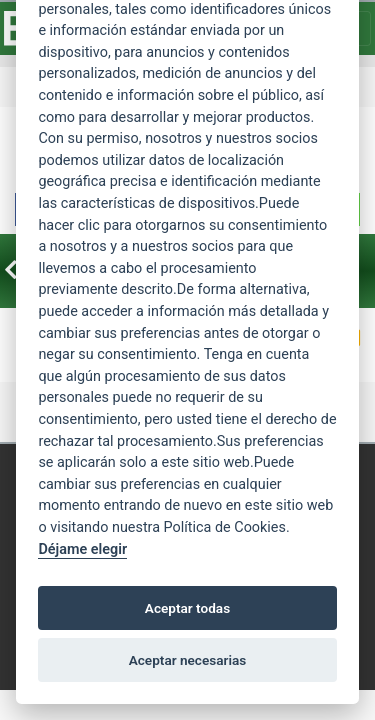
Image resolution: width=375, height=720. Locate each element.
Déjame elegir (82, 549)
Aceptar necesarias (188, 660)
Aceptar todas (187, 608)
